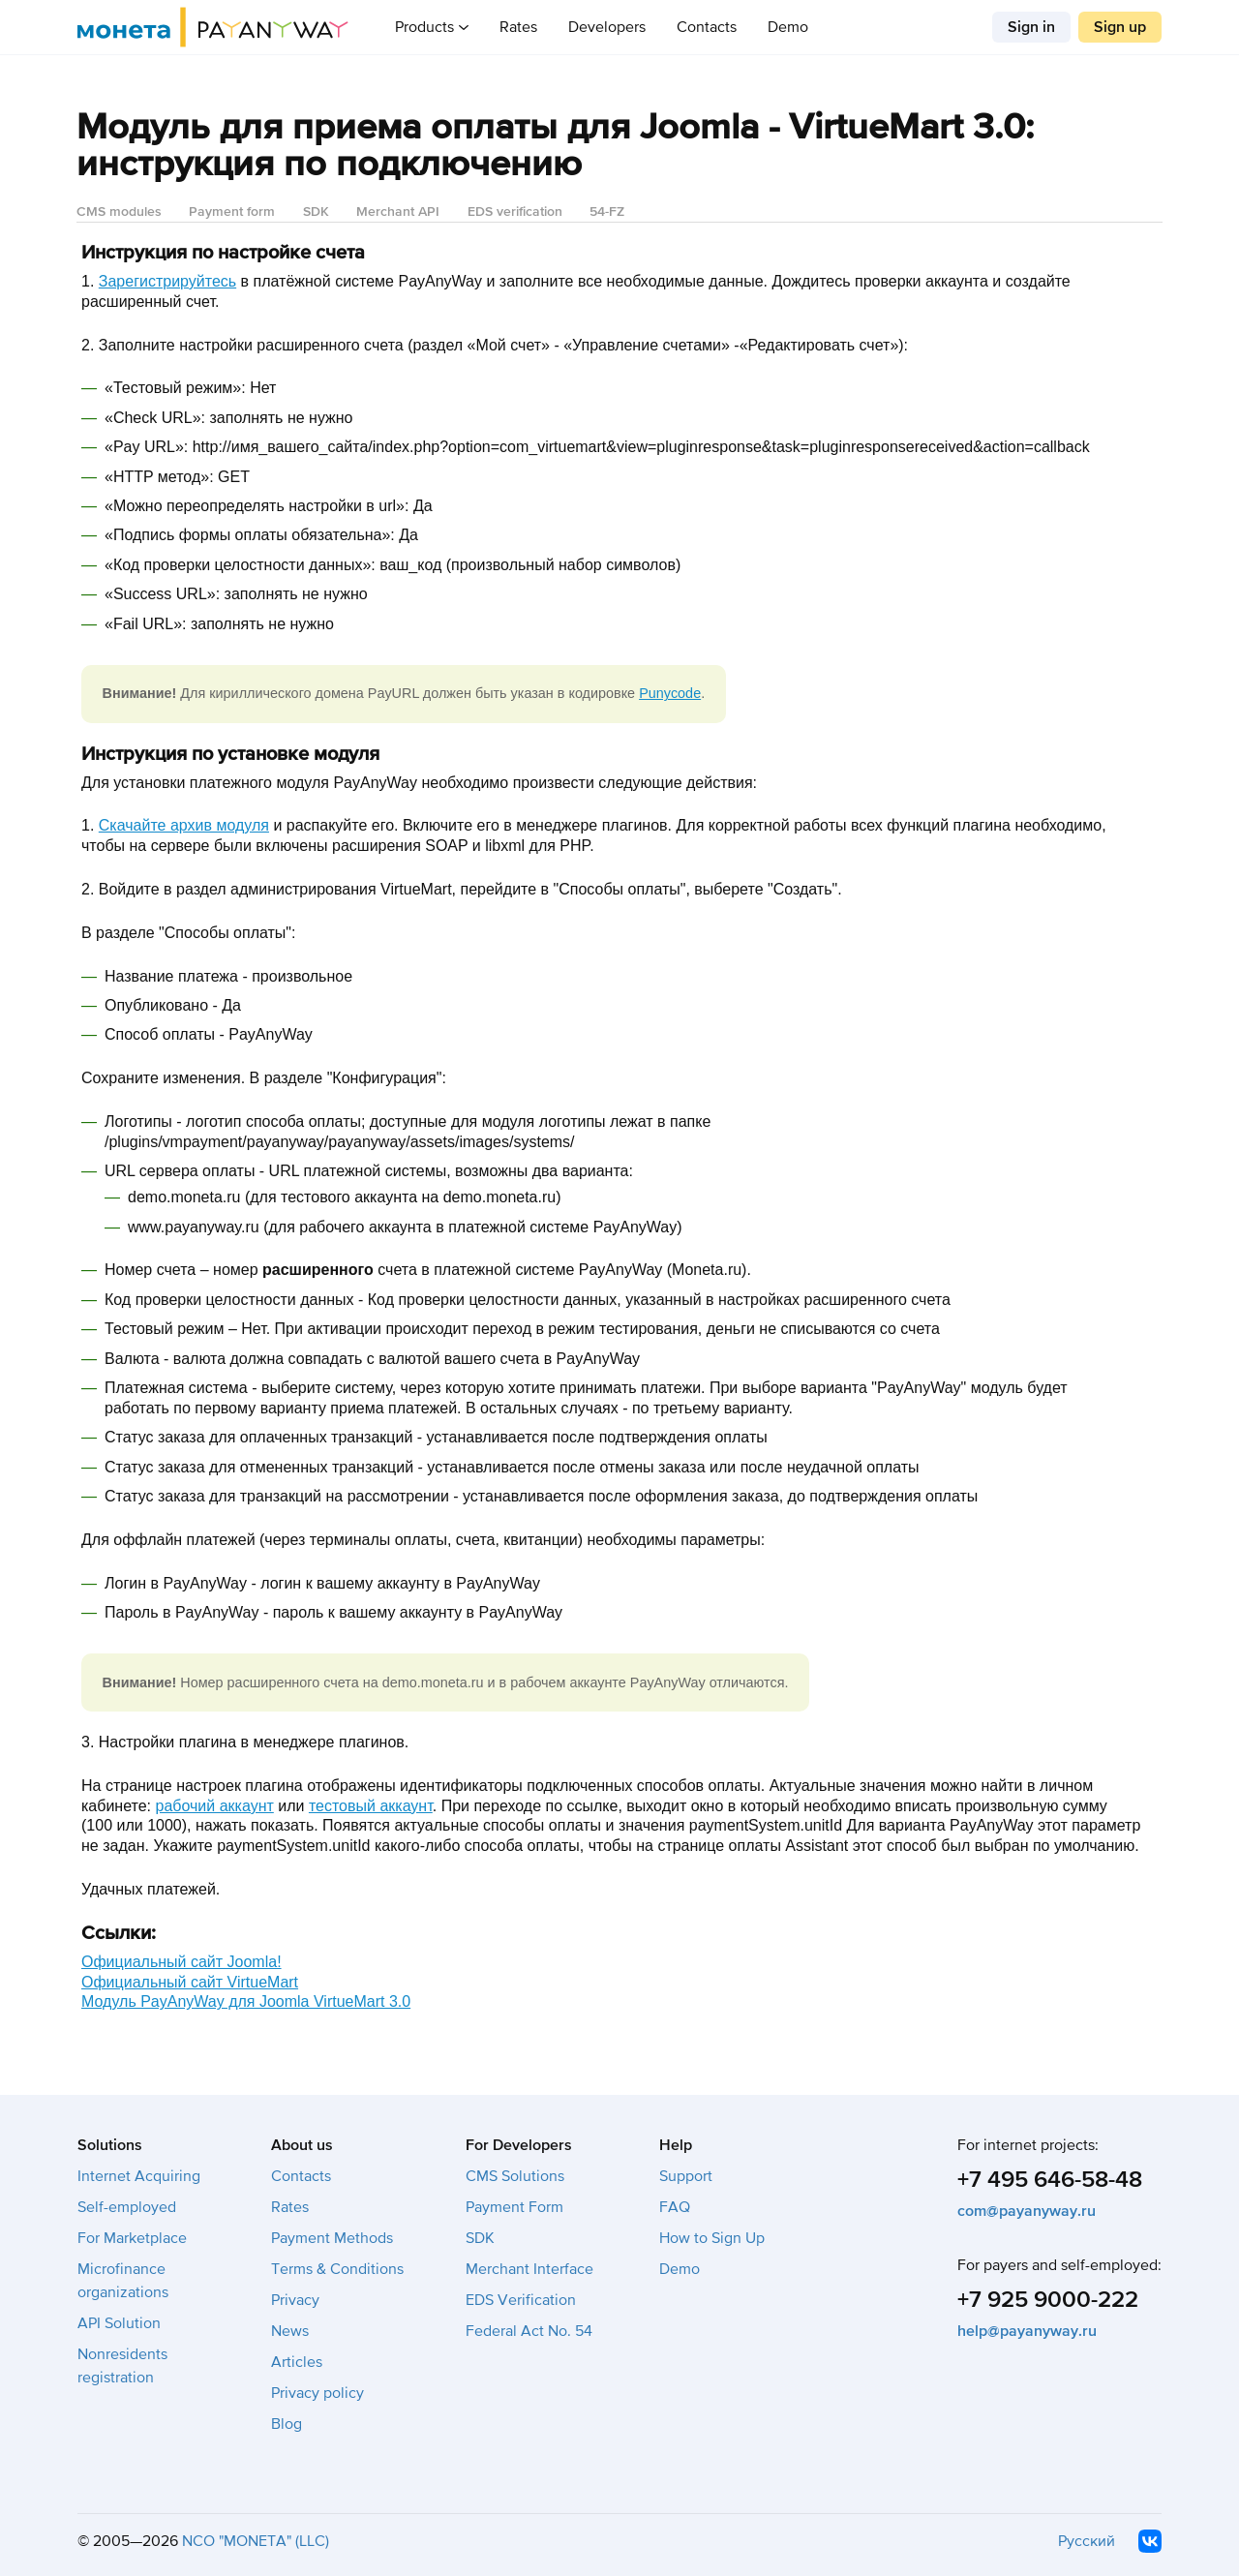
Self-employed (126, 2207)
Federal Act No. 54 (529, 2331)
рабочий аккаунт (215, 1806)
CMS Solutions (515, 2176)
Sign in (1031, 27)
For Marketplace (132, 2238)
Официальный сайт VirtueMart (189, 1982)
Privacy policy (317, 2393)
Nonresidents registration (122, 2366)
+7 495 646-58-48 (1049, 2180)
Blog (286, 2424)
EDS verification (515, 211)
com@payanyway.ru (1026, 2211)
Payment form (232, 211)
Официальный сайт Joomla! (181, 1962)
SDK (316, 211)
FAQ (674, 2207)
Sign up (1120, 27)
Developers (607, 27)
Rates (518, 27)
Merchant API (397, 211)
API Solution (119, 2323)
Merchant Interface (529, 2269)
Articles (296, 2362)
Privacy (295, 2300)
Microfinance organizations (122, 2280)
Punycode (670, 693)
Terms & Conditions (337, 2269)
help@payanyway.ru (1027, 2331)
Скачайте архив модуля (184, 825)
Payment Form (514, 2207)
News (290, 2331)
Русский (1086, 2541)
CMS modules (119, 211)
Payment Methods (332, 2238)
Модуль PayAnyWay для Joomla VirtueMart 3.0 (245, 2001)
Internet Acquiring (138, 2176)
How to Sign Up (712, 2238)
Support (685, 2176)
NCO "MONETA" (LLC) (255, 2541)
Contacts (707, 27)
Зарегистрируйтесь (167, 281)
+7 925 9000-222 (1047, 2300)
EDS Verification (521, 2300)
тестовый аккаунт (371, 1806)
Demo (788, 27)
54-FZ (606, 211)
